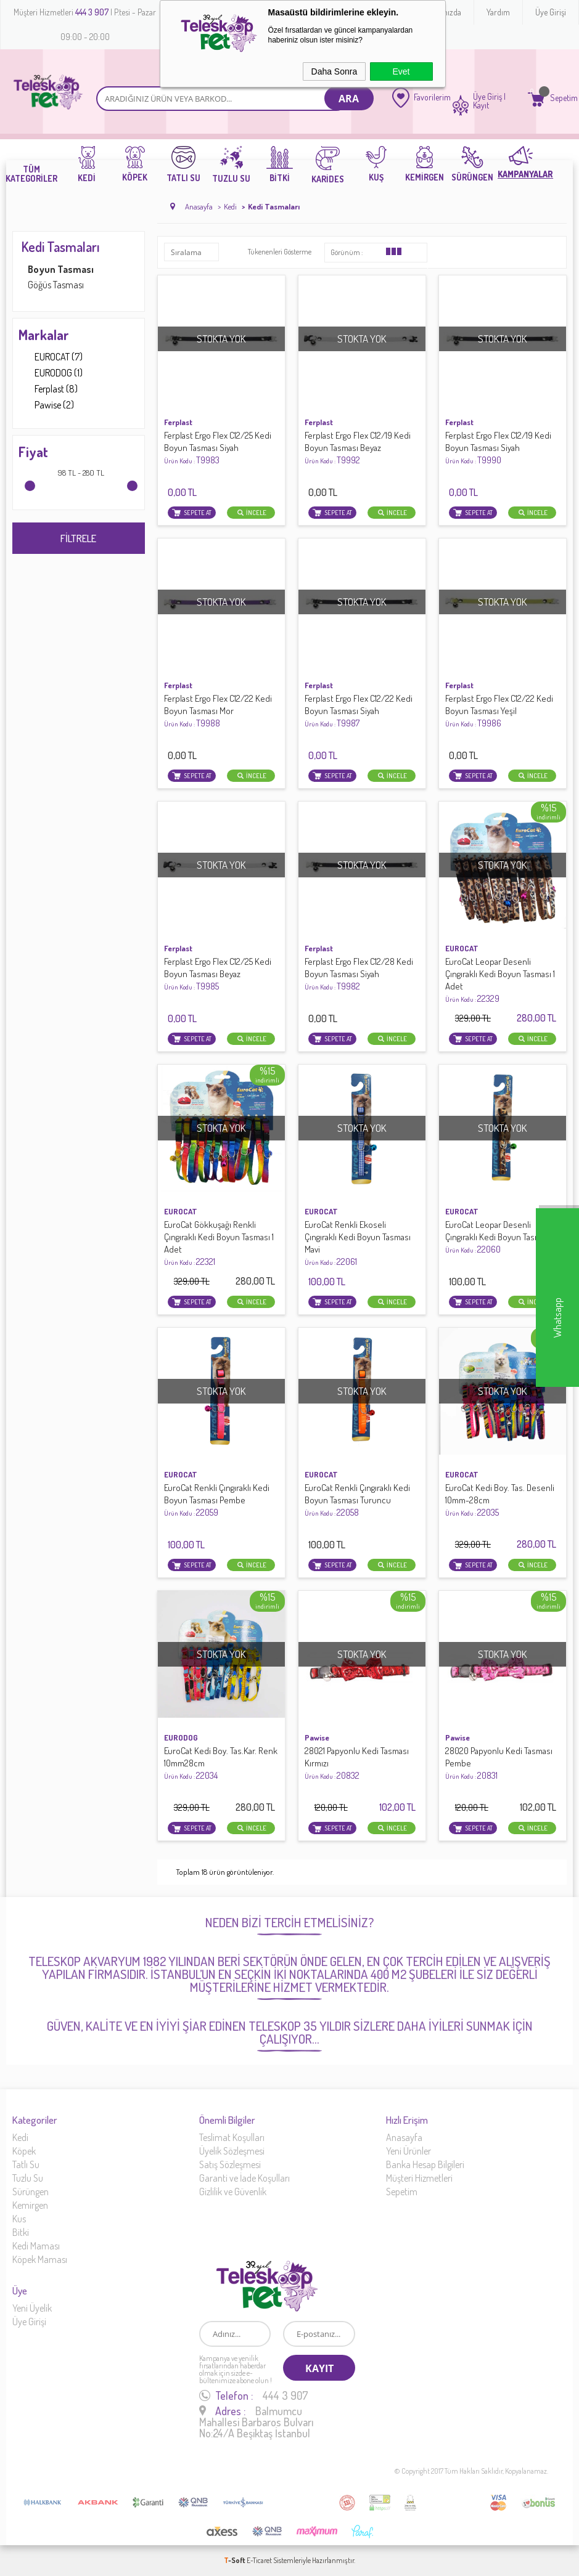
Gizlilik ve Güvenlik (232, 2191)
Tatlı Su (25, 2164)
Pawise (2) (46, 405)
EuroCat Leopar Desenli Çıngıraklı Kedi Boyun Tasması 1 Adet (500, 980)
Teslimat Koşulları (232, 2137)
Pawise (317, 1737)
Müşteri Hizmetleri (419, 2178)
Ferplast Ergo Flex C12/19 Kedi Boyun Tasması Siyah (498, 447)
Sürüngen (30, 2191)
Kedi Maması (36, 2246)
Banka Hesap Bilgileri (425, 2164)
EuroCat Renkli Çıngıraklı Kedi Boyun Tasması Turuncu (357, 1500)
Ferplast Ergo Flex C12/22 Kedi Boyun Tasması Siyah (359, 711)
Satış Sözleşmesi (230, 2164)
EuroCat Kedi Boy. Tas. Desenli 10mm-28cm (499, 1500)
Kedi (20, 2137)
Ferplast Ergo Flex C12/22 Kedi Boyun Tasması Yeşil (499, 711)
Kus (19, 2218)
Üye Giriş (487, 96)
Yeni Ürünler (408, 2151)
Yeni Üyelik (32, 2308)
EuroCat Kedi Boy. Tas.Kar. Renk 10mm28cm (220, 1763)
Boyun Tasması (61, 269)
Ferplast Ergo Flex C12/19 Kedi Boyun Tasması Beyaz (358, 447)
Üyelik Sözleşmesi (232, 2151)
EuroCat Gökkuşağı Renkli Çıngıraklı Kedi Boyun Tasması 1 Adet (219, 1243)
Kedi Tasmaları (61, 246)
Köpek (24, 2151)
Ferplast (178, 422)
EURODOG (181, 1737)
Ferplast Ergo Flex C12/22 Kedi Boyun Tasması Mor (218, 711)
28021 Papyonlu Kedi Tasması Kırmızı (357, 1763)
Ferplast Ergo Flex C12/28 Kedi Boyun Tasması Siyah (359, 974)
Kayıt (481, 105)
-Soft (235, 2560)
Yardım (498, 12)
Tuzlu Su (27, 2178)
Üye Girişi (550, 12)
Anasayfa (404, 2137)
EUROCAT (461, 948)
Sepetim (401, 2191)
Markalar (43, 334)
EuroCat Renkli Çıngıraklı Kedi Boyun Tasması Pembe (216, 1500)
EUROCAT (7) (50, 357)
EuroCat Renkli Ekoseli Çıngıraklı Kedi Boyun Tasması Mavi (358, 1243)
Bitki (20, 2232)
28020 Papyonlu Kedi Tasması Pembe (498, 1763)
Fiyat (33, 451)
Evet (400, 71)
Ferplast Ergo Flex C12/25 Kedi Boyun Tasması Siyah (217, 447)
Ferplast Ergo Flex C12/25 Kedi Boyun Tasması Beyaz (217, 974)
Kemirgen (30, 2205)
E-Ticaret (259, 2560)
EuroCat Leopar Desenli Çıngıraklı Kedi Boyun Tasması (498, 1237)
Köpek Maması (39, 2259)
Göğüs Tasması (56, 284)
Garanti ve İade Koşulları (244, 2178)
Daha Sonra (334, 71)
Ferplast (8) (48, 389)
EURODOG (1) (50, 373)
